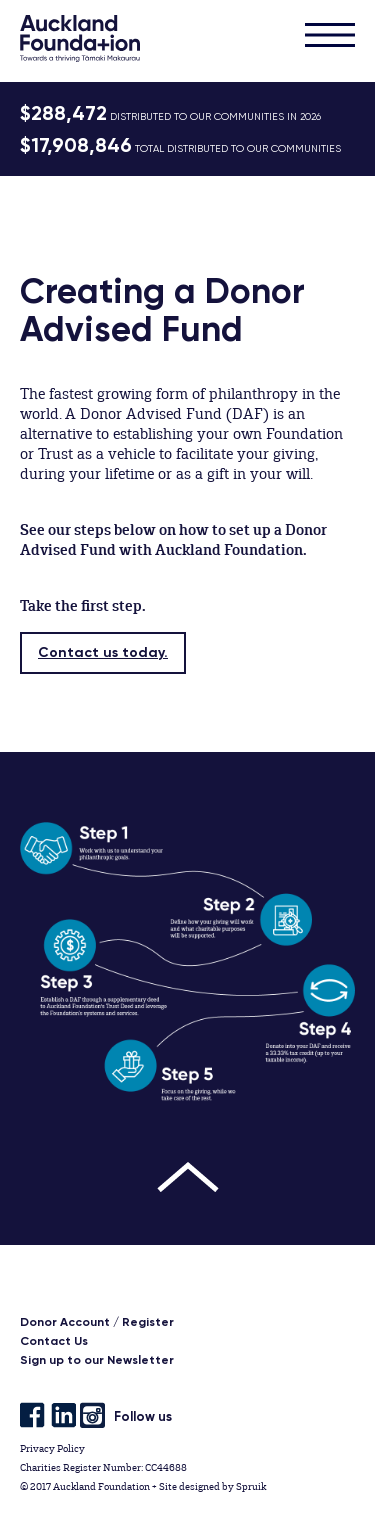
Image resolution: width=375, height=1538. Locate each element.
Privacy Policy (52, 1448)
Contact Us (54, 1341)
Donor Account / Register (97, 1322)
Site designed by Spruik (212, 1486)
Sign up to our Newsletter (97, 1360)
